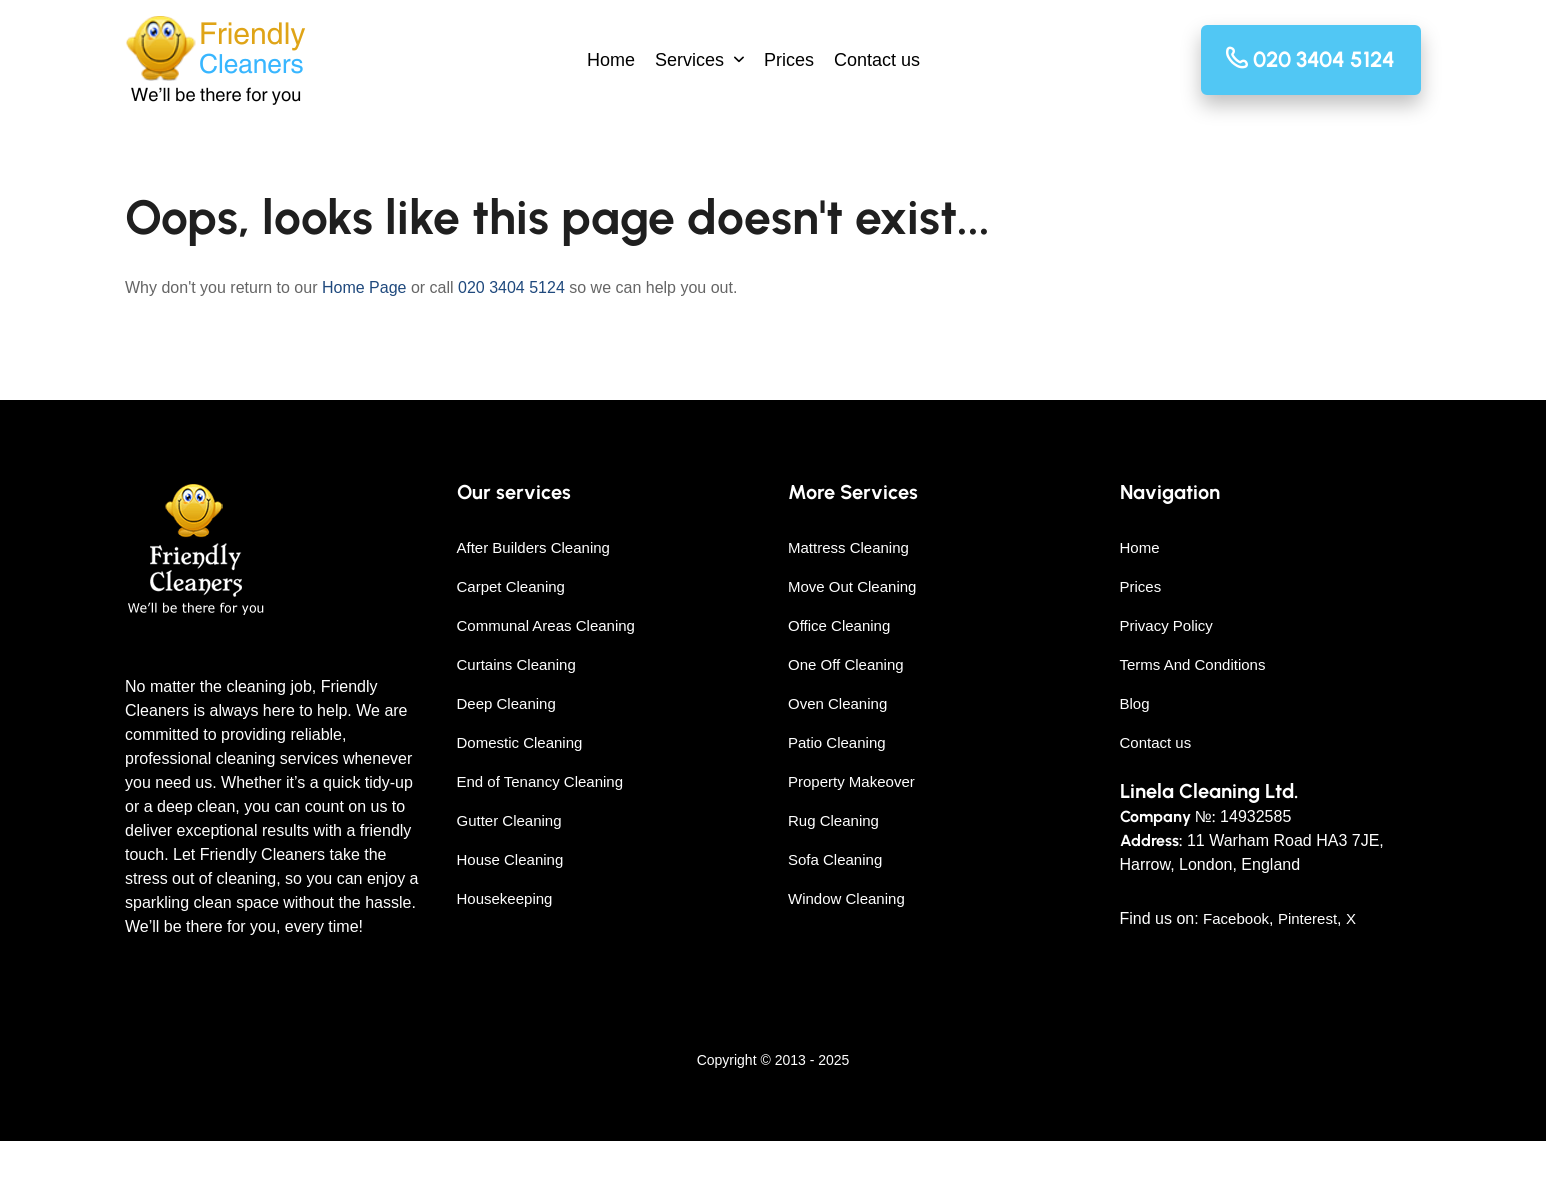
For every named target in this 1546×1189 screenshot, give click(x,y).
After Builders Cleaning (533, 547)
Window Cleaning (846, 898)
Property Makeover (851, 781)
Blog (1135, 703)
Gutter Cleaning (509, 820)
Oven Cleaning (837, 703)
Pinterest (1307, 918)
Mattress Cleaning (848, 547)
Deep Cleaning (506, 703)
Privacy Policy (1166, 625)
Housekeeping (505, 898)
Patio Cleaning (837, 742)
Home (611, 60)
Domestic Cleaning (520, 742)
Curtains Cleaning (516, 664)
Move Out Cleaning (852, 586)
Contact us (877, 60)
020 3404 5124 (511, 287)
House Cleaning (510, 859)
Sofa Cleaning (835, 859)
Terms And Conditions (1193, 664)
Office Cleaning (839, 625)
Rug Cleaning (833, 820)
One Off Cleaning (846, 664)
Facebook (1236, 918)
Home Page (364, 287)
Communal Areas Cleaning (546, 625)
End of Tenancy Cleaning (540, 781)
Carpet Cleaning (511, 586)
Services (689, 60)
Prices (789, 60)
